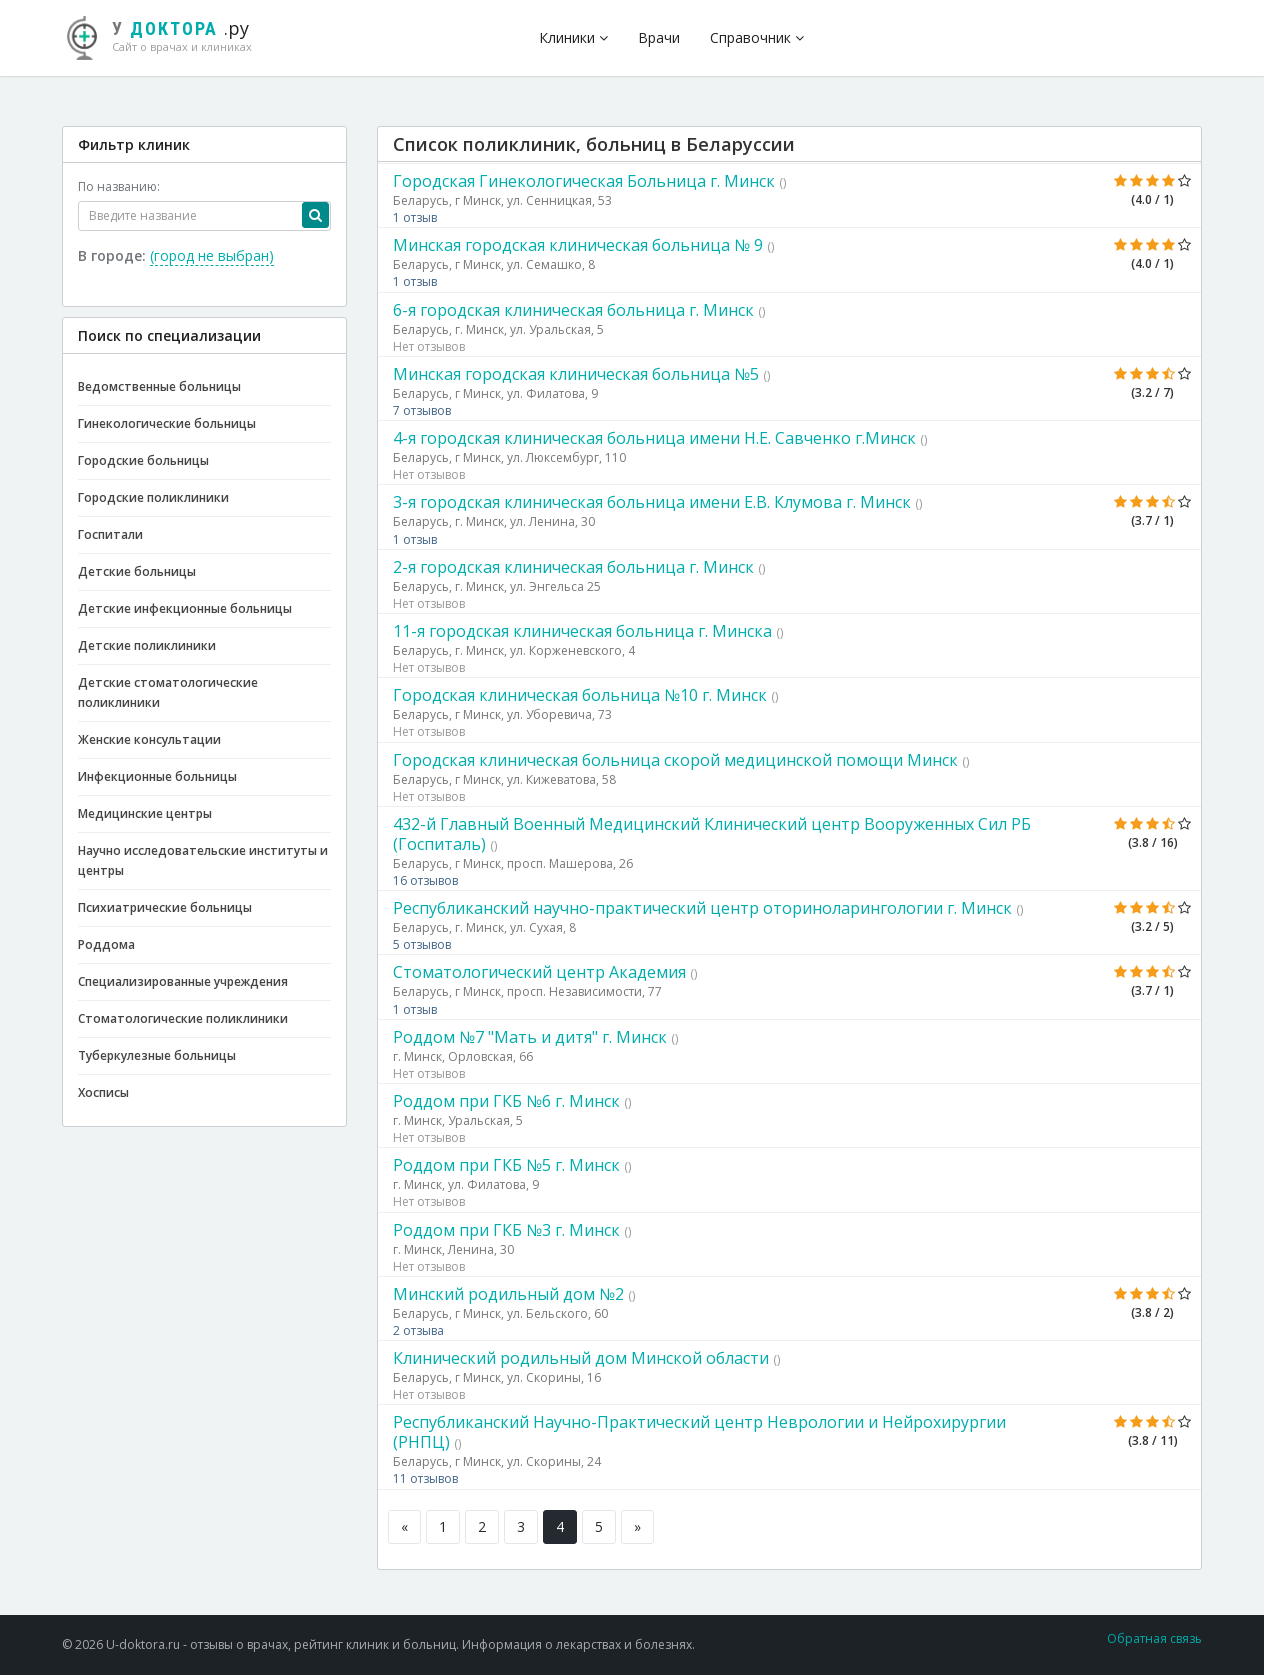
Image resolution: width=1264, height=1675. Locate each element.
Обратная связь (1154, 1638)
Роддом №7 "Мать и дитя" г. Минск (530, 1037)
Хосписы (103, 1092)
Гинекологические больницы (167, 423)
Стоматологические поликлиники (183, 1018)
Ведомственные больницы (159, 386)
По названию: (119, 186)
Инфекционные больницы (157, 776)
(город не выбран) (212, 255)
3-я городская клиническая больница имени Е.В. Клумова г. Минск (652, 502)
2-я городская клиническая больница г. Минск (573, 567)
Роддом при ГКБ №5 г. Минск (506, 1165)
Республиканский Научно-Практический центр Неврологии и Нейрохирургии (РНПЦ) (699, 1432)
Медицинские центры (145, 813)
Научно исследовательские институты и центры (203, 860)
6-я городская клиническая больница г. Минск (573, 310)
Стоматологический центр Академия (539, 972)
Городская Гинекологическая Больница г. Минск (584, 181)
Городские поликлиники (153, 497)
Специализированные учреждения (183, 981)
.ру (167, 35)
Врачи (659, 37)
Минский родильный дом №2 (508, 1294)
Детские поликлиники (147, 645)
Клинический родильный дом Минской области (581, 1358)
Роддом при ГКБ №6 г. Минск (506, 1101)
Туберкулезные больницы (157, 1055)
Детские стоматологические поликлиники (168, 692)
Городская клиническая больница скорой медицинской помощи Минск (675, 760)
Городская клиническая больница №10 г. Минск (580, 695)
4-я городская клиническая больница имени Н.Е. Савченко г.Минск (654, 438)
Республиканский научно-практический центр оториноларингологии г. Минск (702, 908)
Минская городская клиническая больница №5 (576, 374)
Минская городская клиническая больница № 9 (578, 245)
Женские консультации (149, 739)
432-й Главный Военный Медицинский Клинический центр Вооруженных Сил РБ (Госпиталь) (712, 834)
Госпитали (110, 534)
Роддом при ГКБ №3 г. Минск (506, 1230)
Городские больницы (143, 460)
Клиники (573, 37)
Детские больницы (137, 571)
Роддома (106, 944)
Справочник (757, 37)
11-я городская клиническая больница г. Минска (582, 631)
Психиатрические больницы (165, 907)
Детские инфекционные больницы (185, 608)
